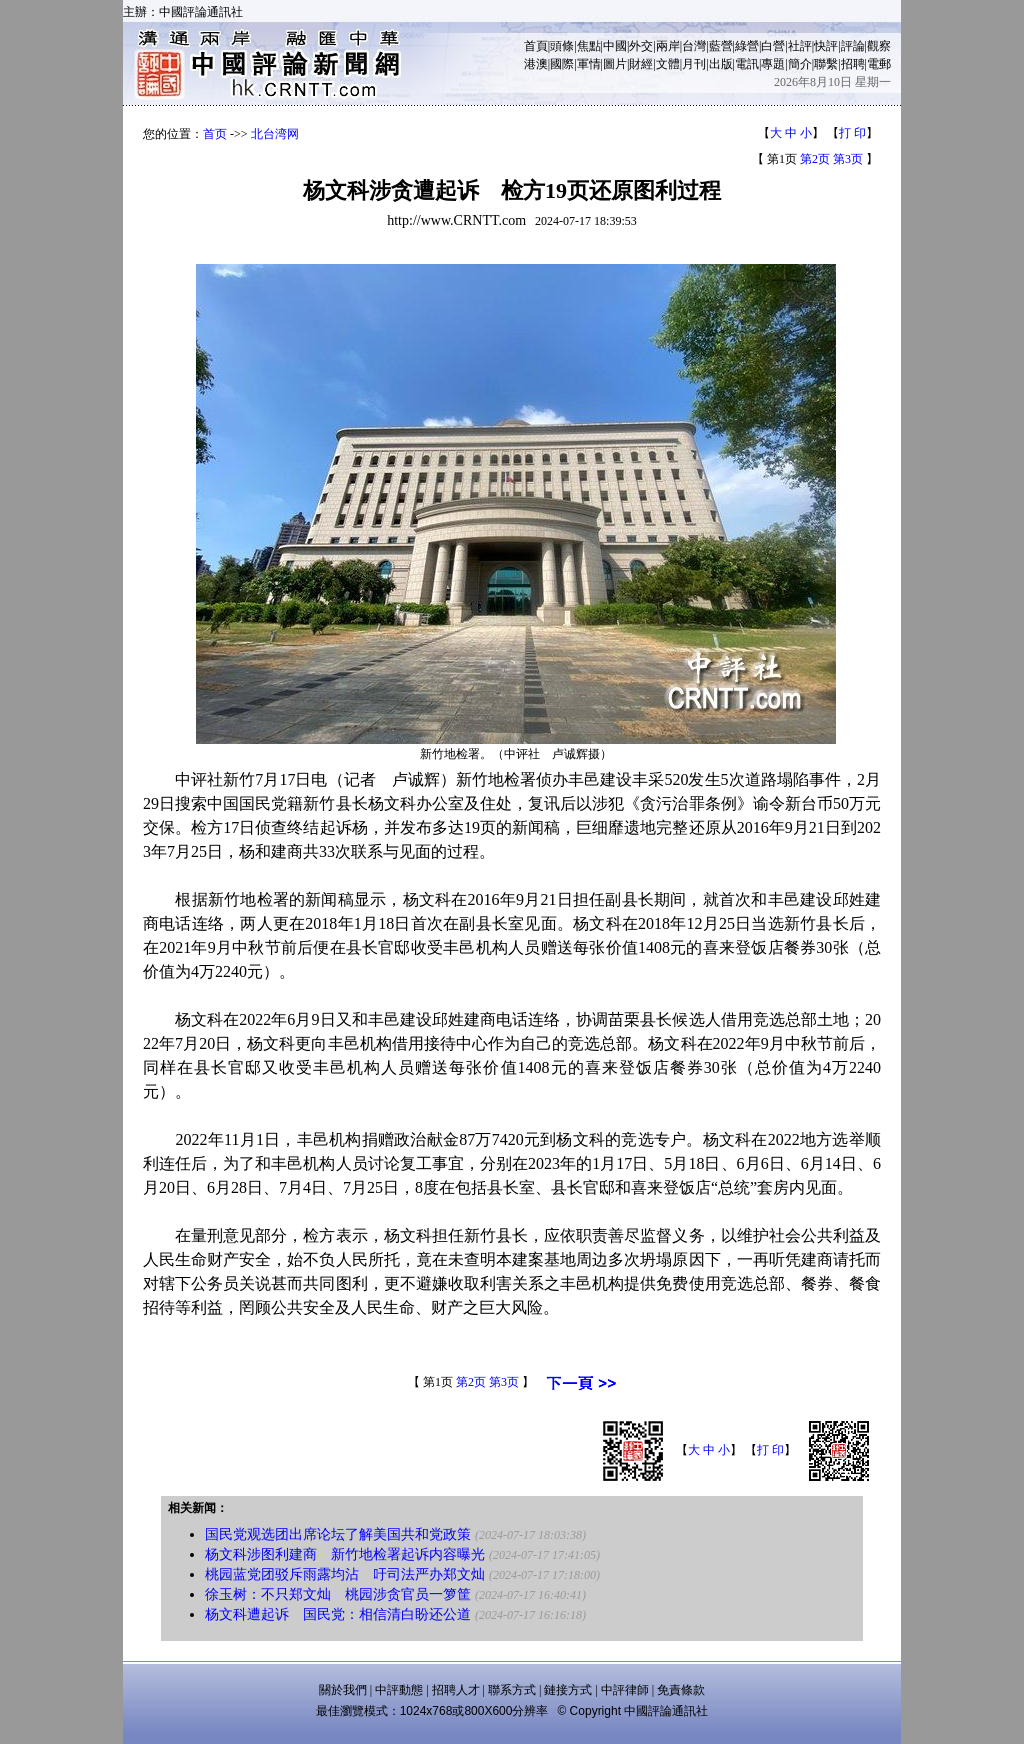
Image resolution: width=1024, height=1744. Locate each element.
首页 (215, 134)
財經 (641, 64)
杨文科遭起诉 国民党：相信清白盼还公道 (338, 1614)
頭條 (562, 46)
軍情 (589, 64)
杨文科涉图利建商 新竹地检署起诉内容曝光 (345, 1554)
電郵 (879, 64)
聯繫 (826, 64)
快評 (826, 46)
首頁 (536, 46)
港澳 (536, 64)
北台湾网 (275, 134)
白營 (773, 46)
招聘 (853, 64)
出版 (721, 64)
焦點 (589, 46)
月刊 (694, 64)
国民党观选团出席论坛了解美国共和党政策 (338, 1534)
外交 (641, 46)
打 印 (852, 133)
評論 (853, 46)
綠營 (747, 46)
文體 (668, 64)
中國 (615, 46)
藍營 (721, 46)
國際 (562, 64)
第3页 (848, 159)
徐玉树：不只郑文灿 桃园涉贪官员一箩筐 (338, 1594)
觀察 (879, 46)
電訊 (747, 64)
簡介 (800, 64)
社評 (800, 46)
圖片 (615, 64)
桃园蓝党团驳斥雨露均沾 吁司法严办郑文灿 (345, 1574)
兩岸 (668, 46)
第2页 (815, 159)
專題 (773, 64)
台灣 (694, 46)
